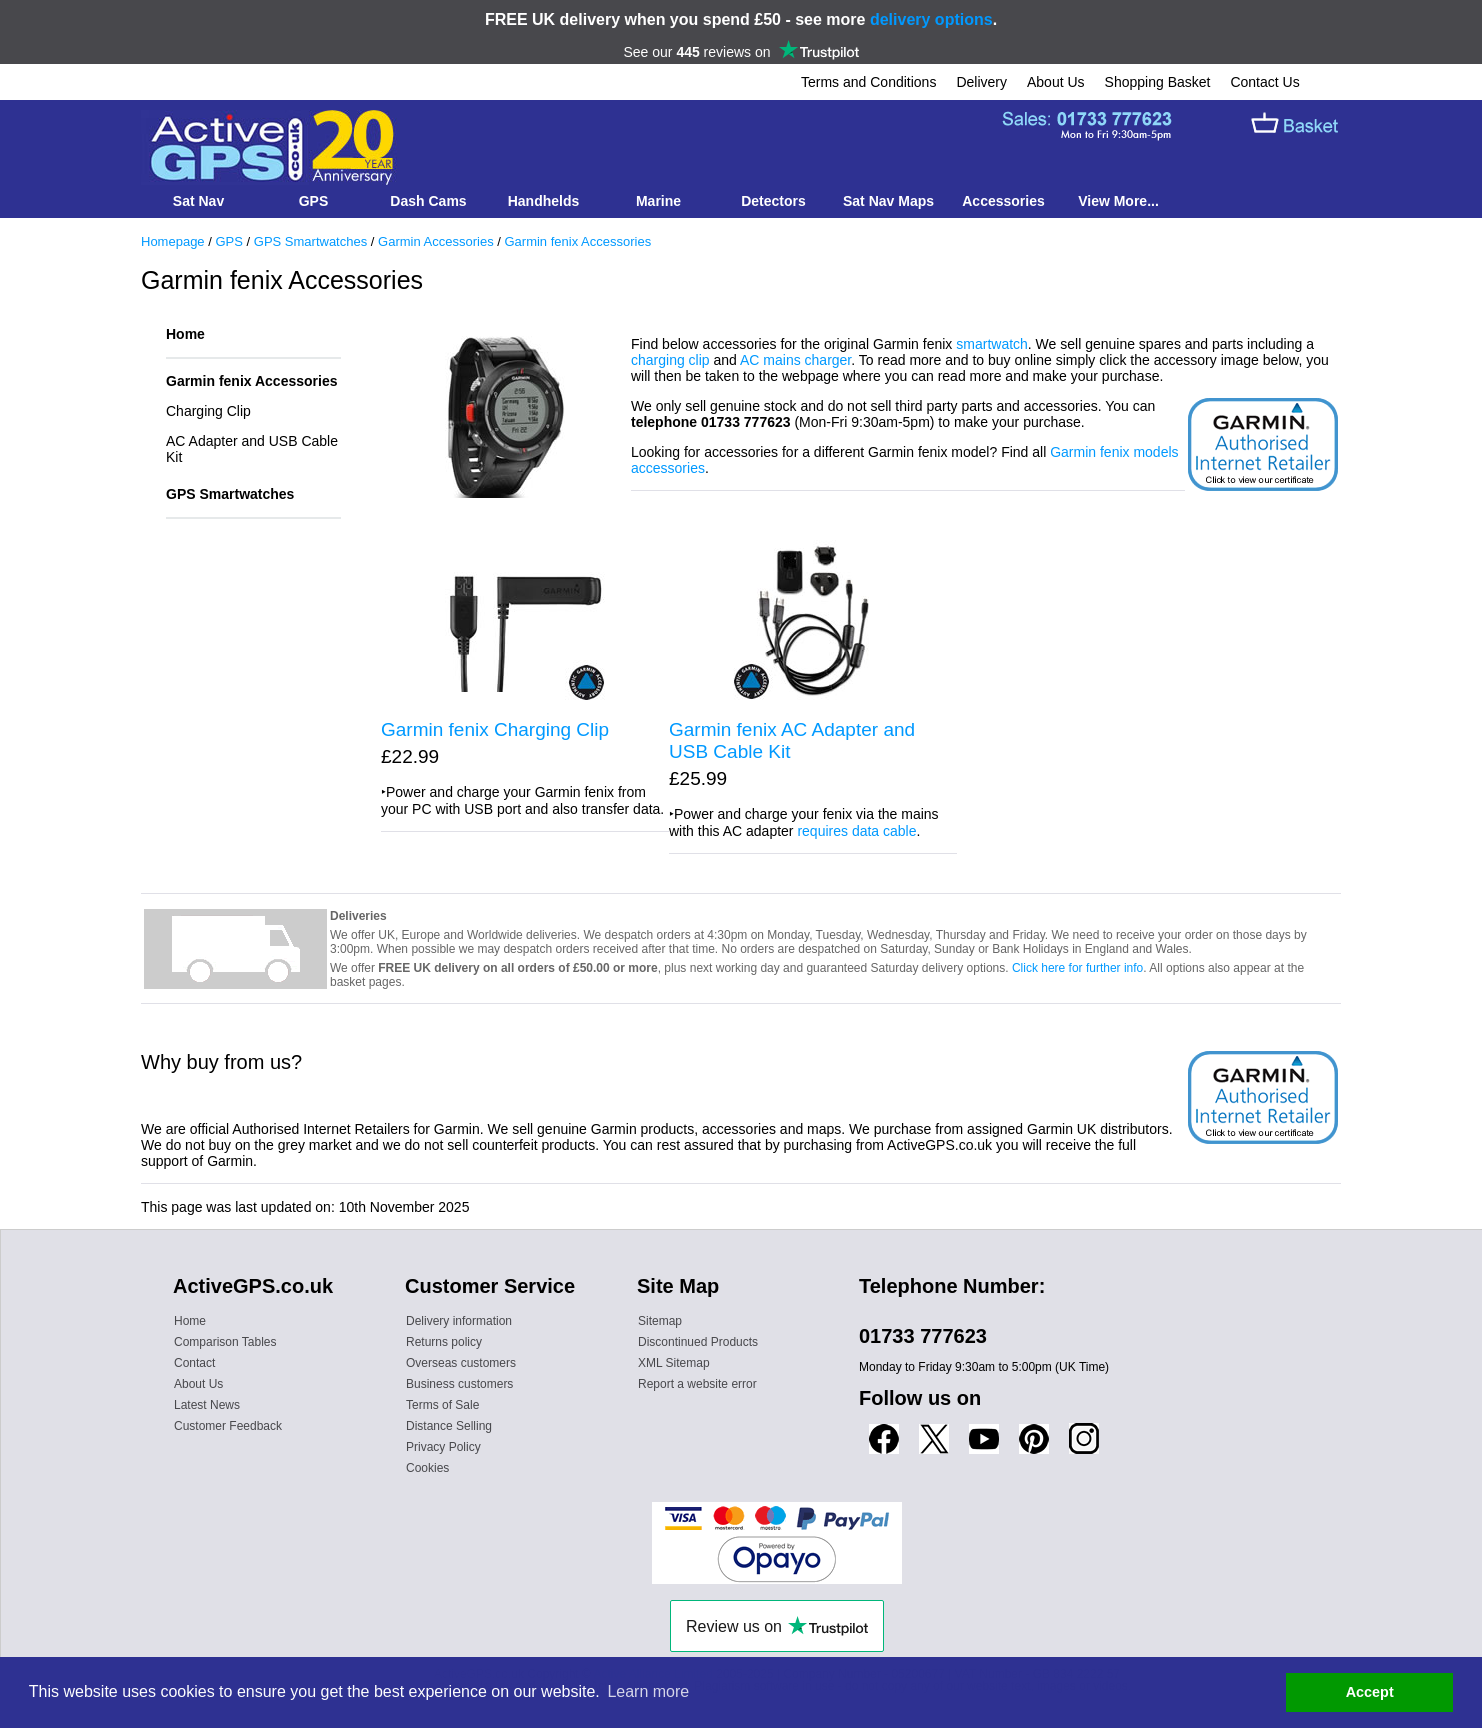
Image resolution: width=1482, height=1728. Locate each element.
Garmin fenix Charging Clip (495, 729)
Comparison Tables (225, 1342)
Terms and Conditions (868, 82)
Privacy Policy (443, 1447)
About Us (1056, 82)
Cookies (427, 1468)
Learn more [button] (648, 1691)
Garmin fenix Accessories (577, 241)
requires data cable (856, 831)
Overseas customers (461, 1363)
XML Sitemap (674, 1363)
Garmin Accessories (436, 241)
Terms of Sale (442, 1405)
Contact (194, 1363)
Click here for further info (1077, 968)
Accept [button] (1370, 1692)
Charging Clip (208, 411)
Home (185, 334)
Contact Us (1264, 82)
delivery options (931, 19)
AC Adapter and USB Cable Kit (252, 449)
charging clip (670, 360)
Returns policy (444, 1342)
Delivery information (459, 1321)
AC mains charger (795, 360)
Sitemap (660, 1321)
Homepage (173, 241)
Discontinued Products (698, 1342)
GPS (228, 241)
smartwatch (992, 344)
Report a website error (697, 1384)
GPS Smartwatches (310, 241)
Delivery (981, 82)
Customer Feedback (228, 1426)
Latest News (207, 1405)
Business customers (459, 1384)
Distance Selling (449, 1426)
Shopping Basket (1158, 82)
